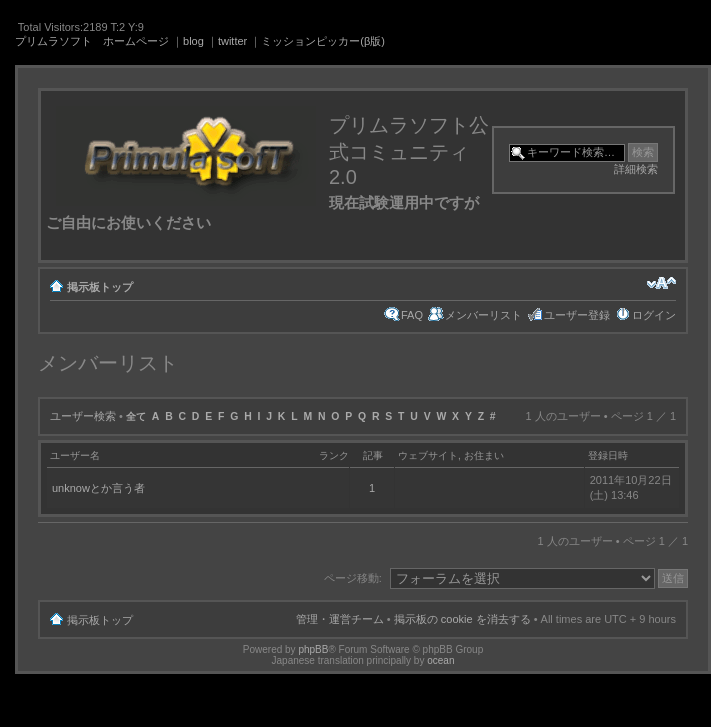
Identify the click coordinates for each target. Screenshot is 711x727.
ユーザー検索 (83, 416)
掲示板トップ (100, 287)
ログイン (654, 315)
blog (193, 41)
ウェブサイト (428, 455)
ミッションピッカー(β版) (323, 41)
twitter (232, 41)
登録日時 (608, 455)
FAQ (412, 315)
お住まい (484, 455)
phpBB (313, 649)
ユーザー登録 (577, 315)
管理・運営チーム (340, 619)
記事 (373, 455)
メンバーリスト (483, 315)
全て (136, 416)
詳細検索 (636, 169)
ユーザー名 (75, 455)
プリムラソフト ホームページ (92, 41)
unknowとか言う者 (98, 488)
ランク (334, 455)
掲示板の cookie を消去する (462, 619)
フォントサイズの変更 (661, 283)
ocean (440, 660)
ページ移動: (353, 578)
